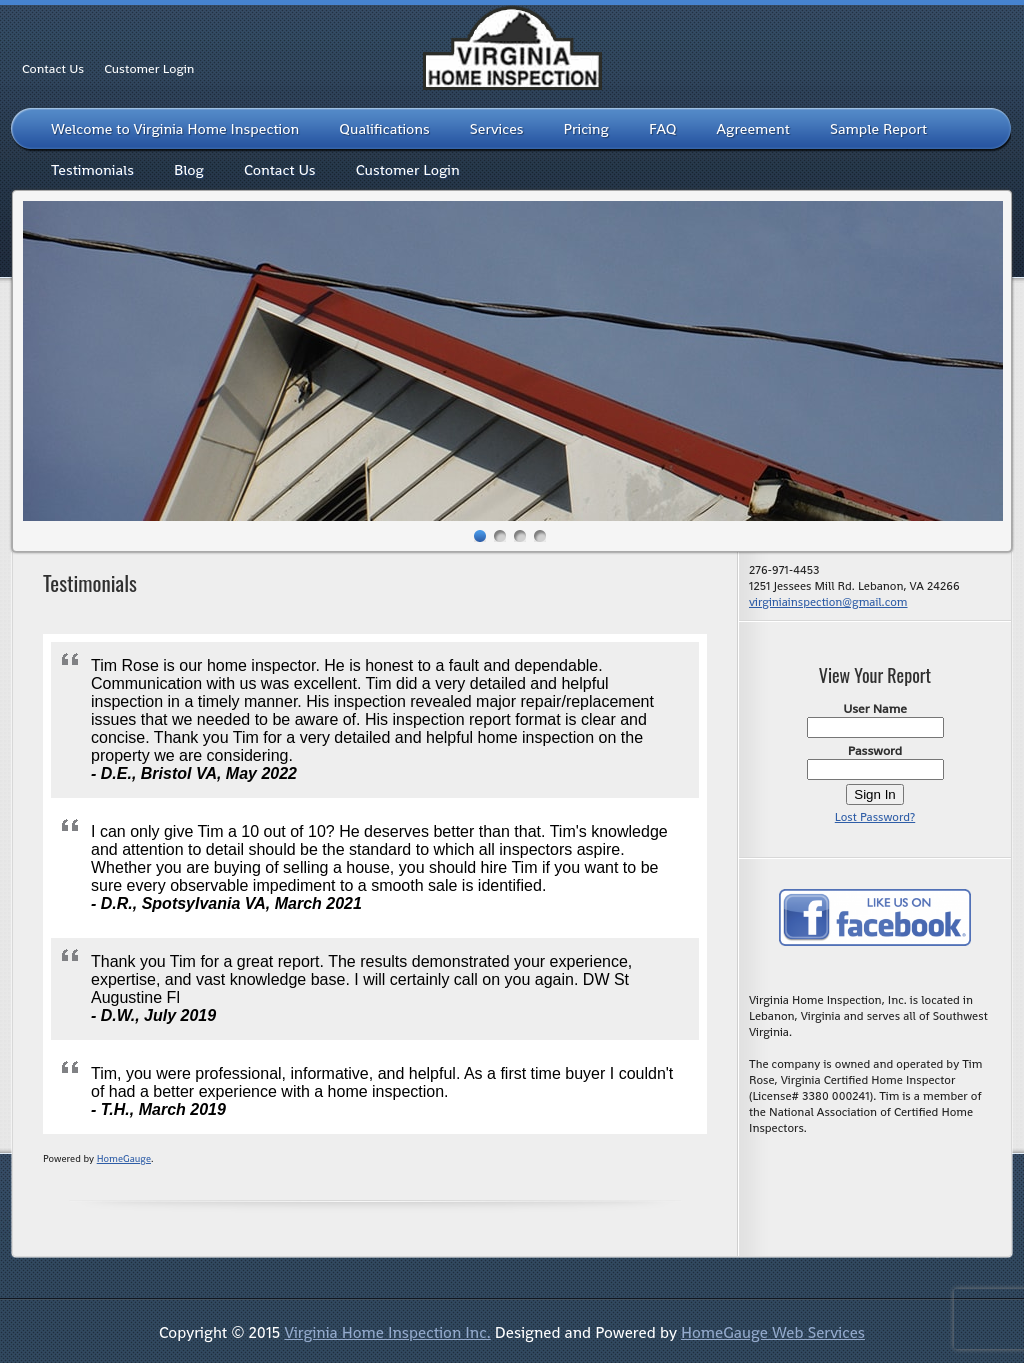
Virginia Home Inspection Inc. (387, 1332)
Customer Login (149, 68)
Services (497, 128)
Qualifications (384, 128)
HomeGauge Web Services (773, 1332)
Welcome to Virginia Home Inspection (175, 128)
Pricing (586, 128)
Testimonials (92, 169)
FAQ (663, 128)
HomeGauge (124, 1158)
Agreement (753, 128)
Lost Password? (875, 817)
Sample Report (878, 128)
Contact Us (53, 68)
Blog (189, 169)
